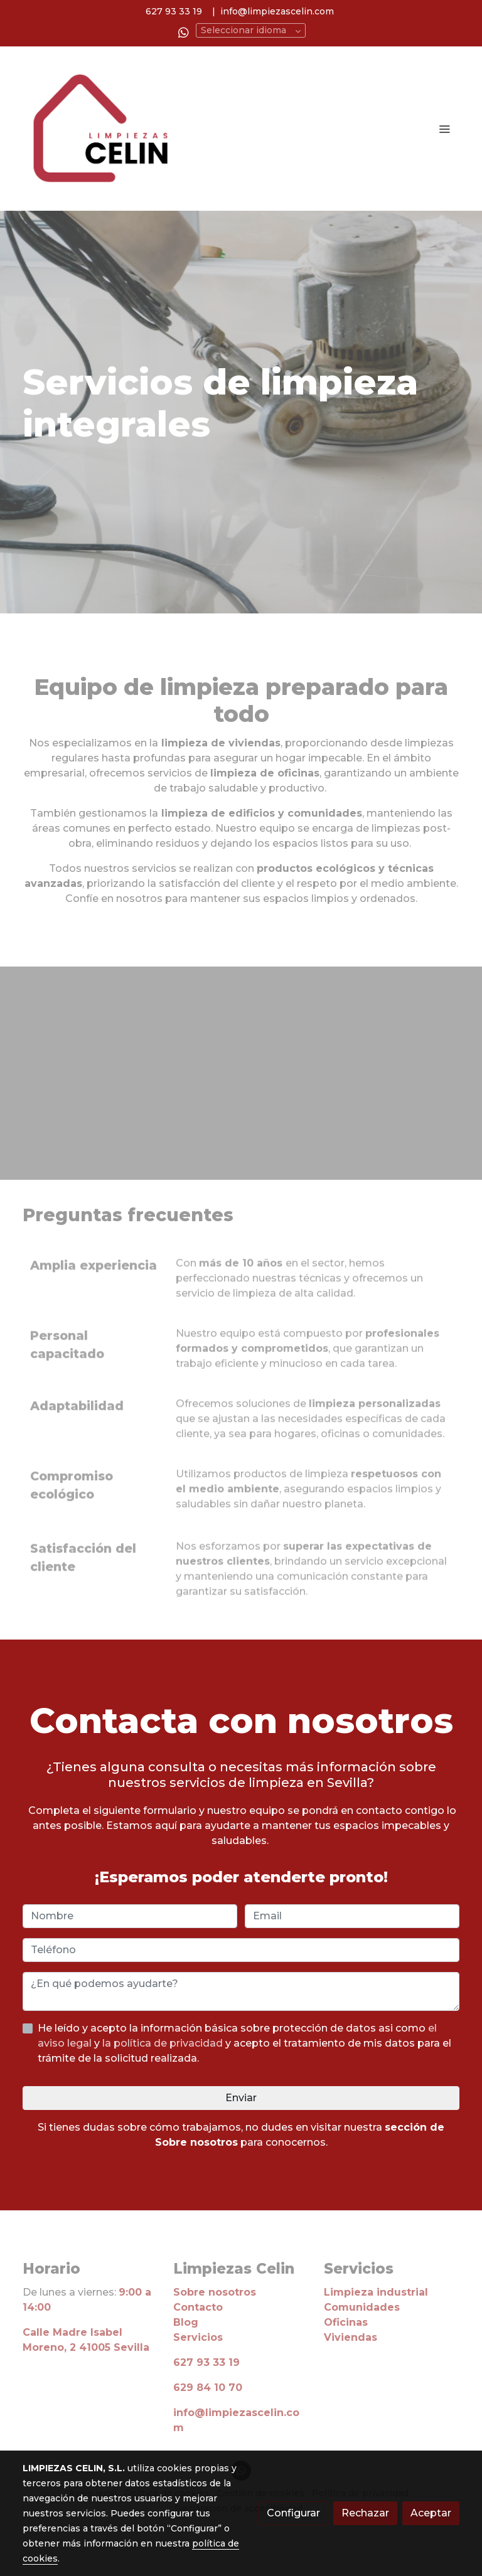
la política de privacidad (163, 2043)
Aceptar (430, 2513)
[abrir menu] (444, 128)
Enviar (241, 2098)
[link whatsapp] (183, 32)
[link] (103, 129)
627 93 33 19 (174, 11)
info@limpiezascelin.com (277, 11)
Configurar (293, 2513)
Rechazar (365, 2513)
